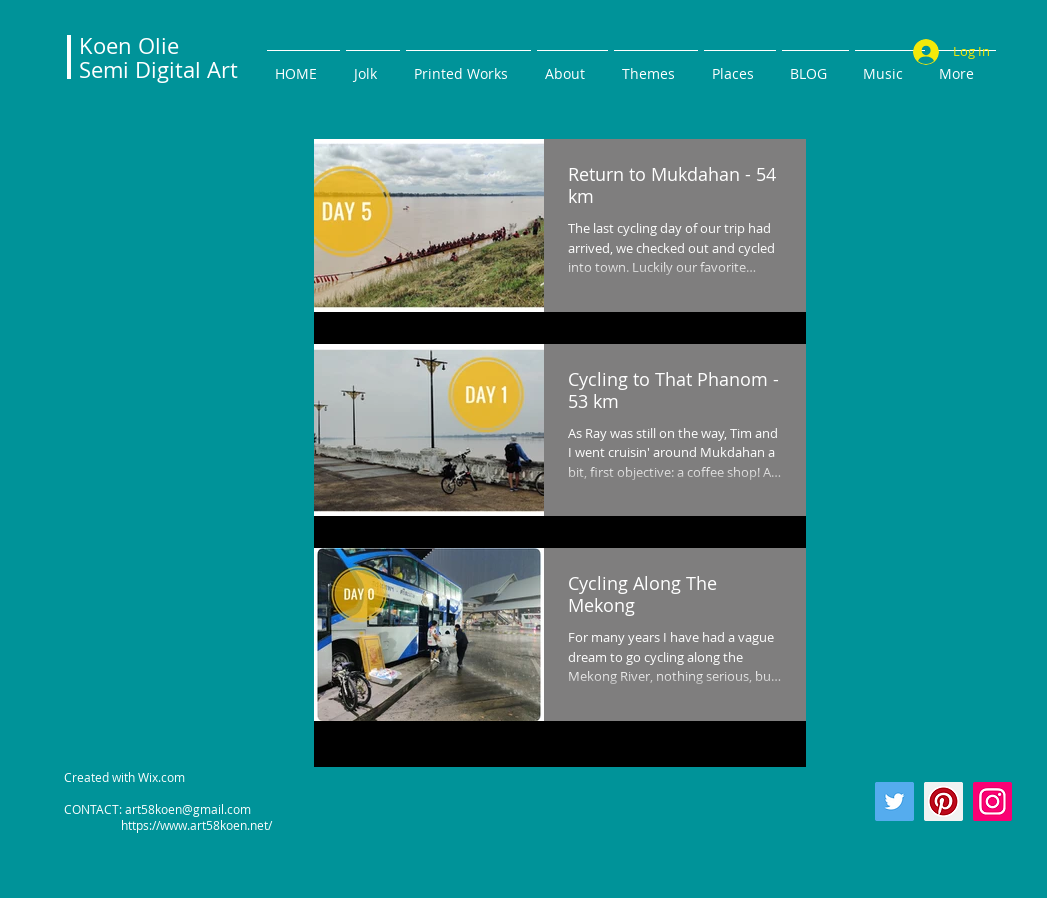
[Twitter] (894, 801)
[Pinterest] (943, 801)
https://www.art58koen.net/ (168, 825)
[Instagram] (992, 801)
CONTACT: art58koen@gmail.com (157, 809)
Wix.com (161, 777)
